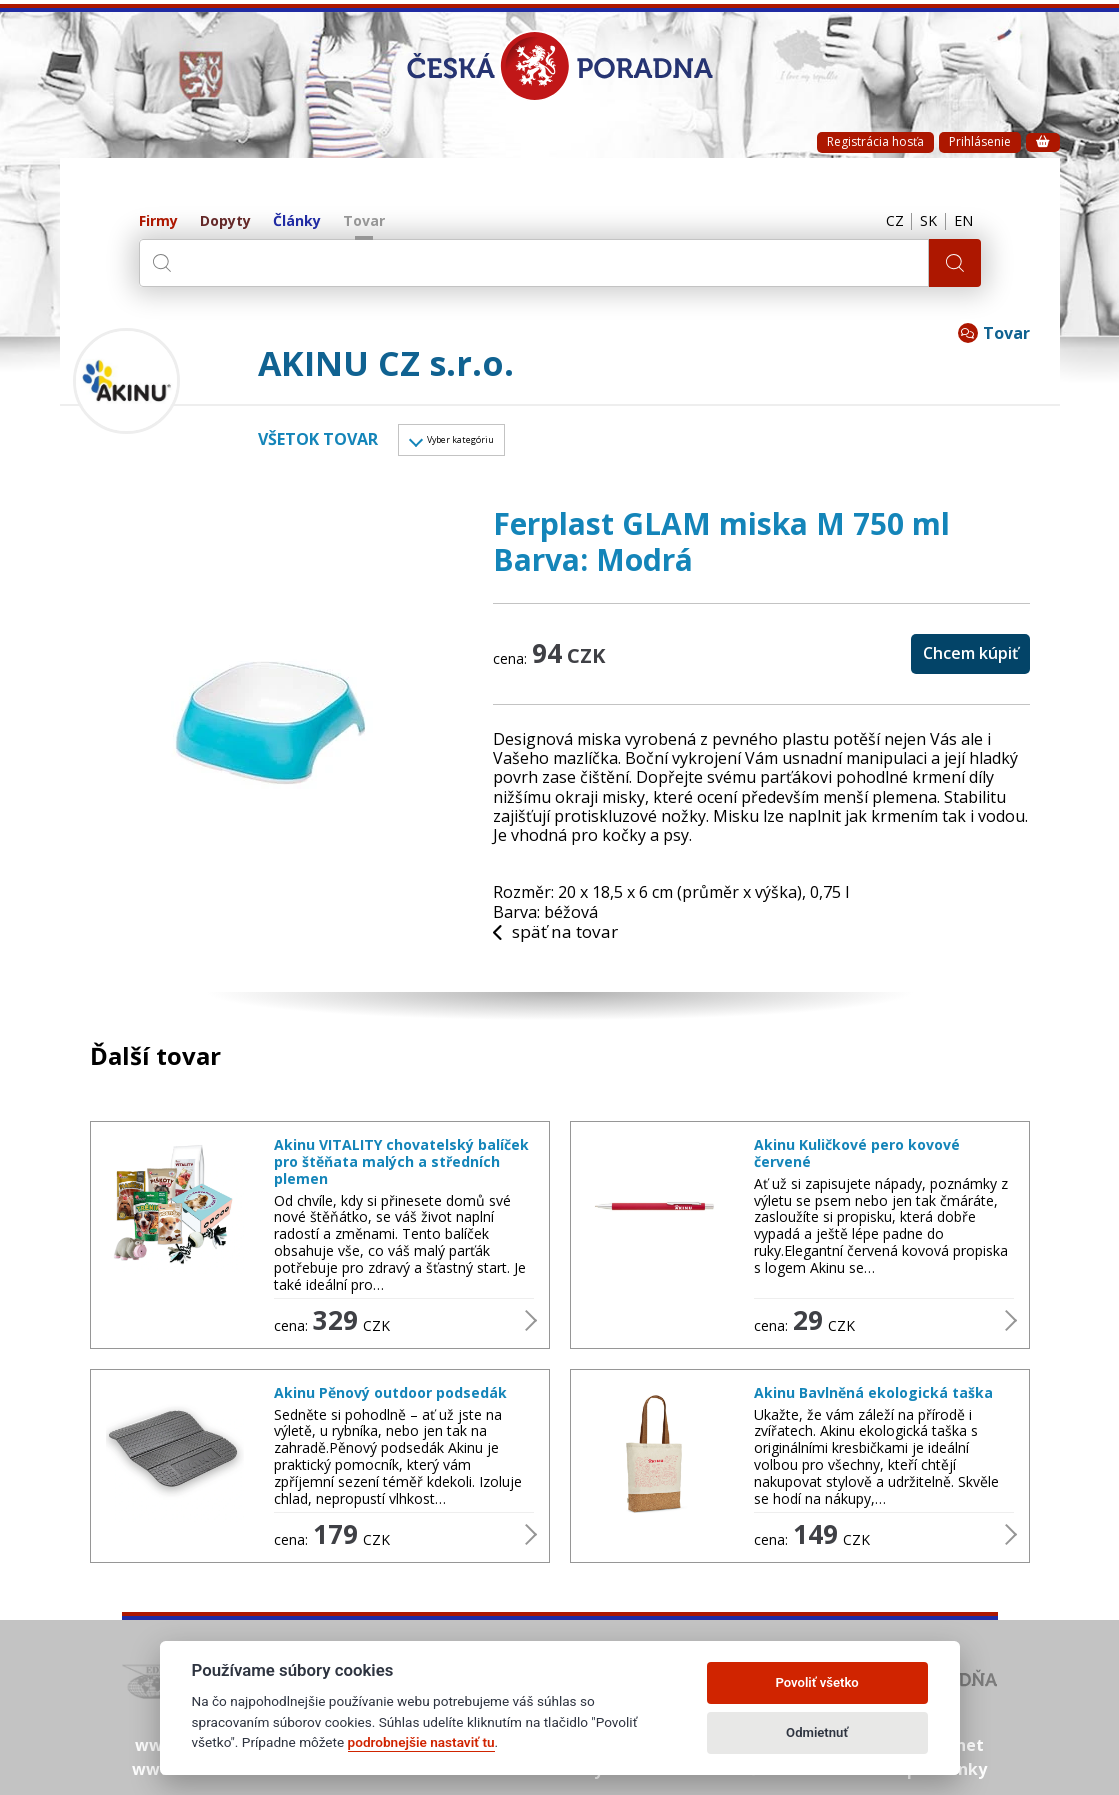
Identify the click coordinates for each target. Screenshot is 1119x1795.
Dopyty (225, 221)
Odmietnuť (817, 1732)
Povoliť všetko (816, 1682)
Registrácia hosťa (875, 141)
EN (961, 222)
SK (921, 222)
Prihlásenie (980, 141)
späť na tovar (559, 939)
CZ (882, 222)
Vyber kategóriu (483, 443)
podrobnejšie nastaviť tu (421, 1742)
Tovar (364, 221)
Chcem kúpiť (970, 659)
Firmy (158, 221)
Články (297, 221)
